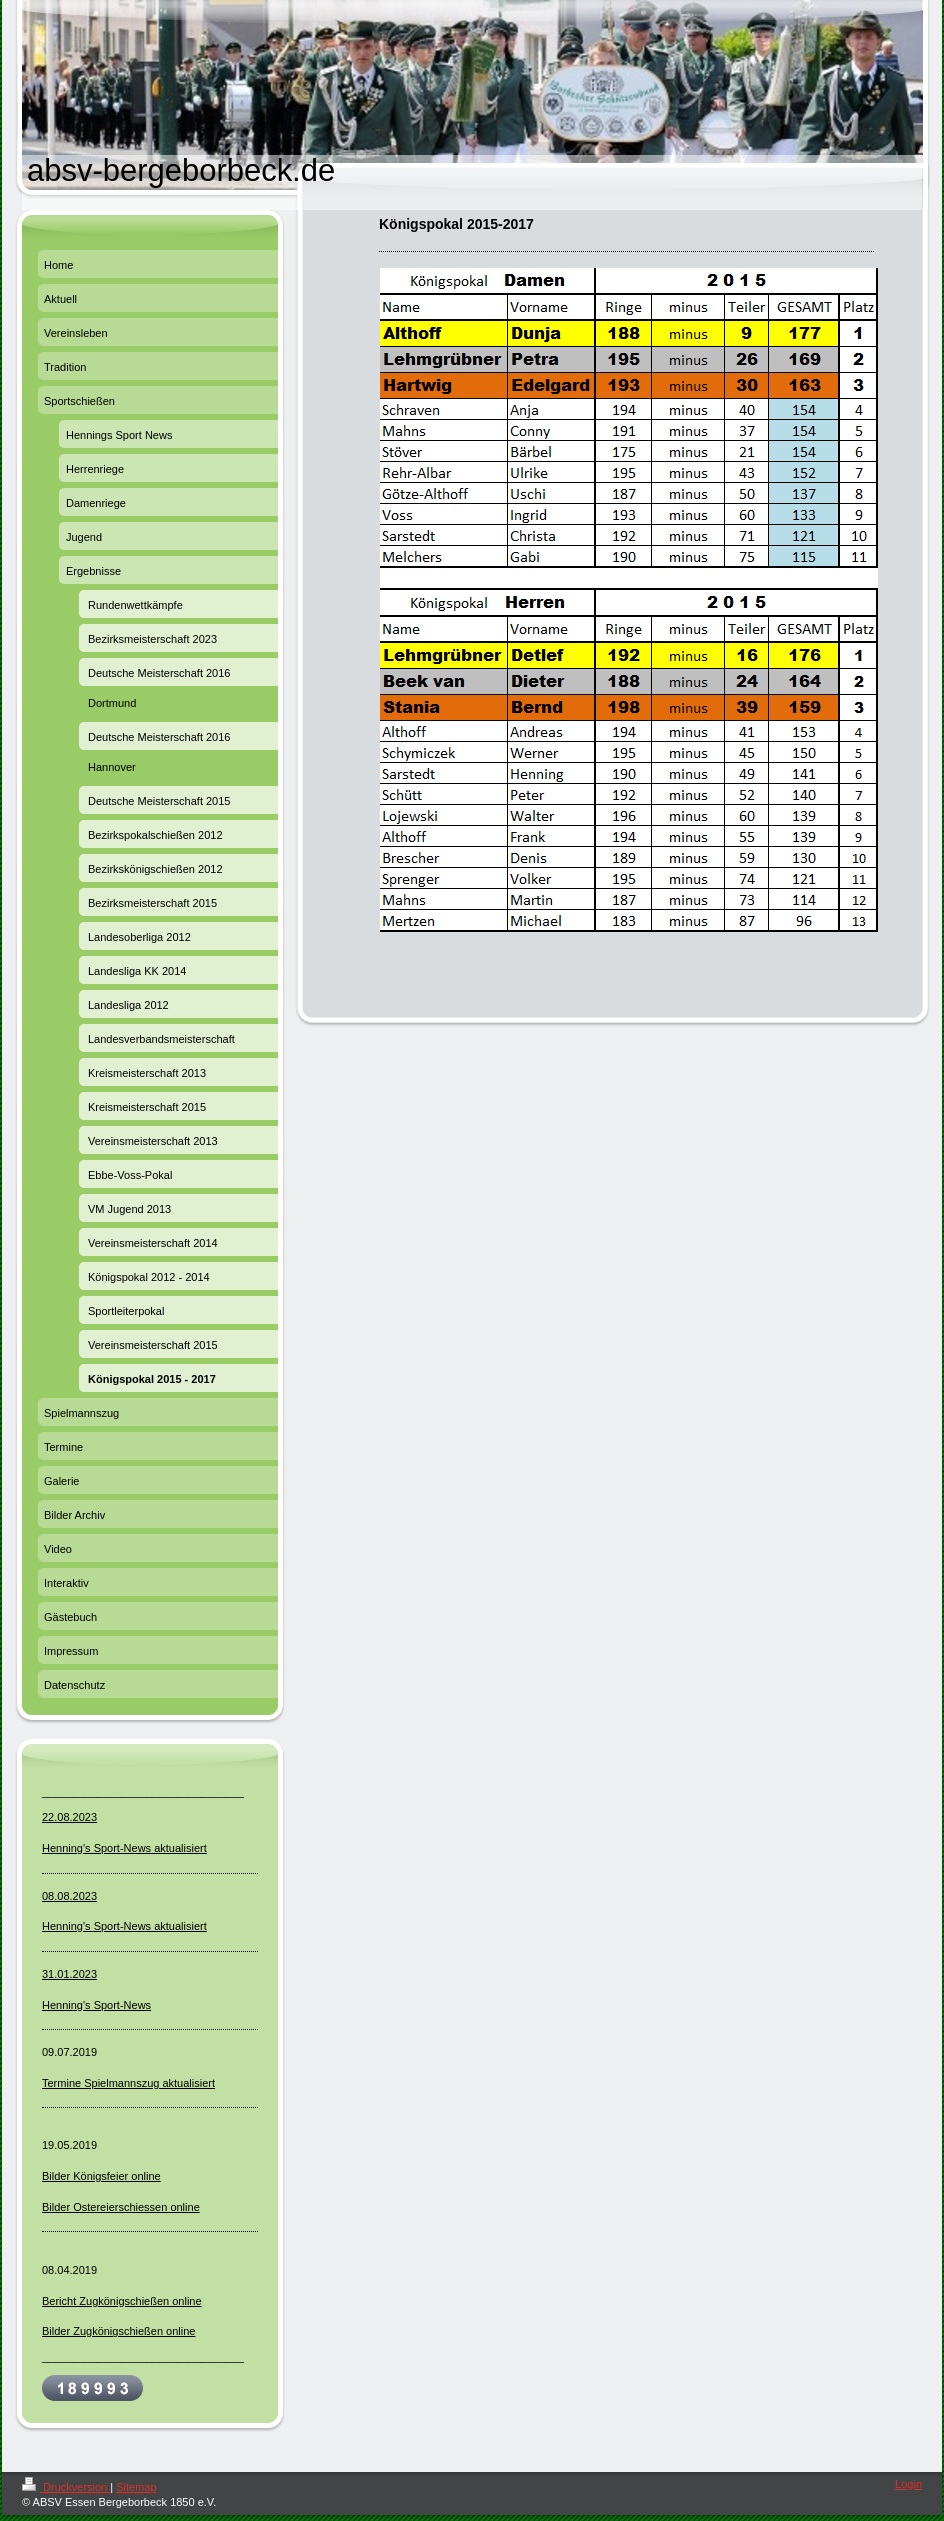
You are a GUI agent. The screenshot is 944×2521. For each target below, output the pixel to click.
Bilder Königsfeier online (101, 2176)
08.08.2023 (69, 1896)
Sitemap (136, 2487)
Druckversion (66, 2487)
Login (908, 2484)
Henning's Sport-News (96, 2005)
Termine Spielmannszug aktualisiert (128, 2083)
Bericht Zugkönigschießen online (122, 2301)
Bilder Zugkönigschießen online (118, 2331)
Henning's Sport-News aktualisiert (124, 1848)
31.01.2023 (69, 1974)
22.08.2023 (69, 1817)
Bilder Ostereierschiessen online (121, 2207)
